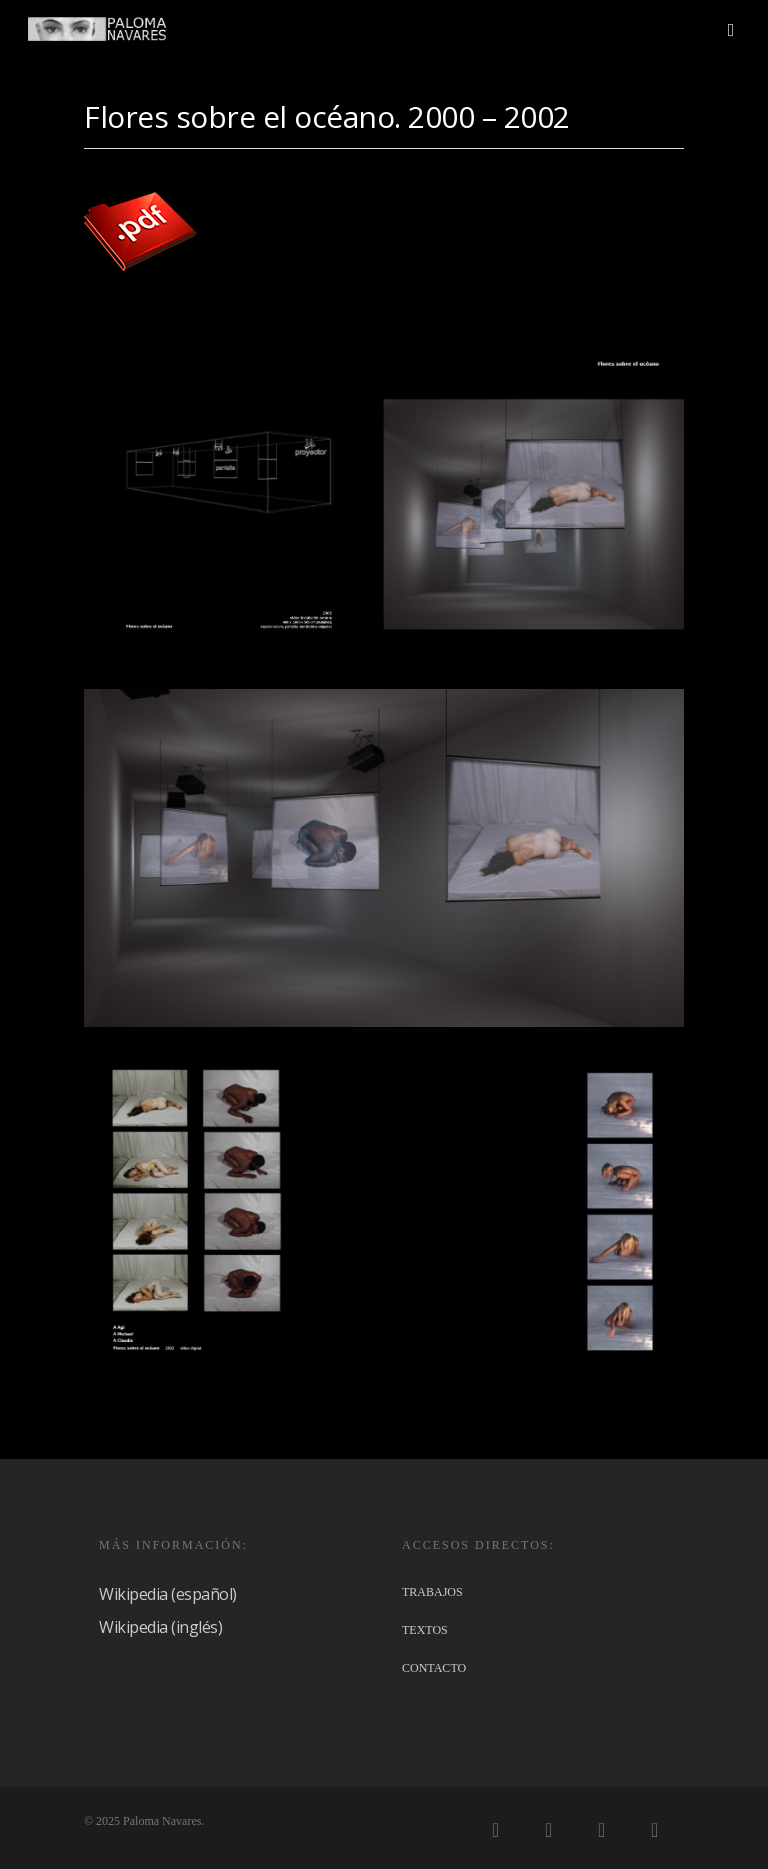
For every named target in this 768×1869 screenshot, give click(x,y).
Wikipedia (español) (168, 1594)
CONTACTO (434, 1668)
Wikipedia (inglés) (160, 1627)
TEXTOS (425, 1630)
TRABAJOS (432, 1592)
